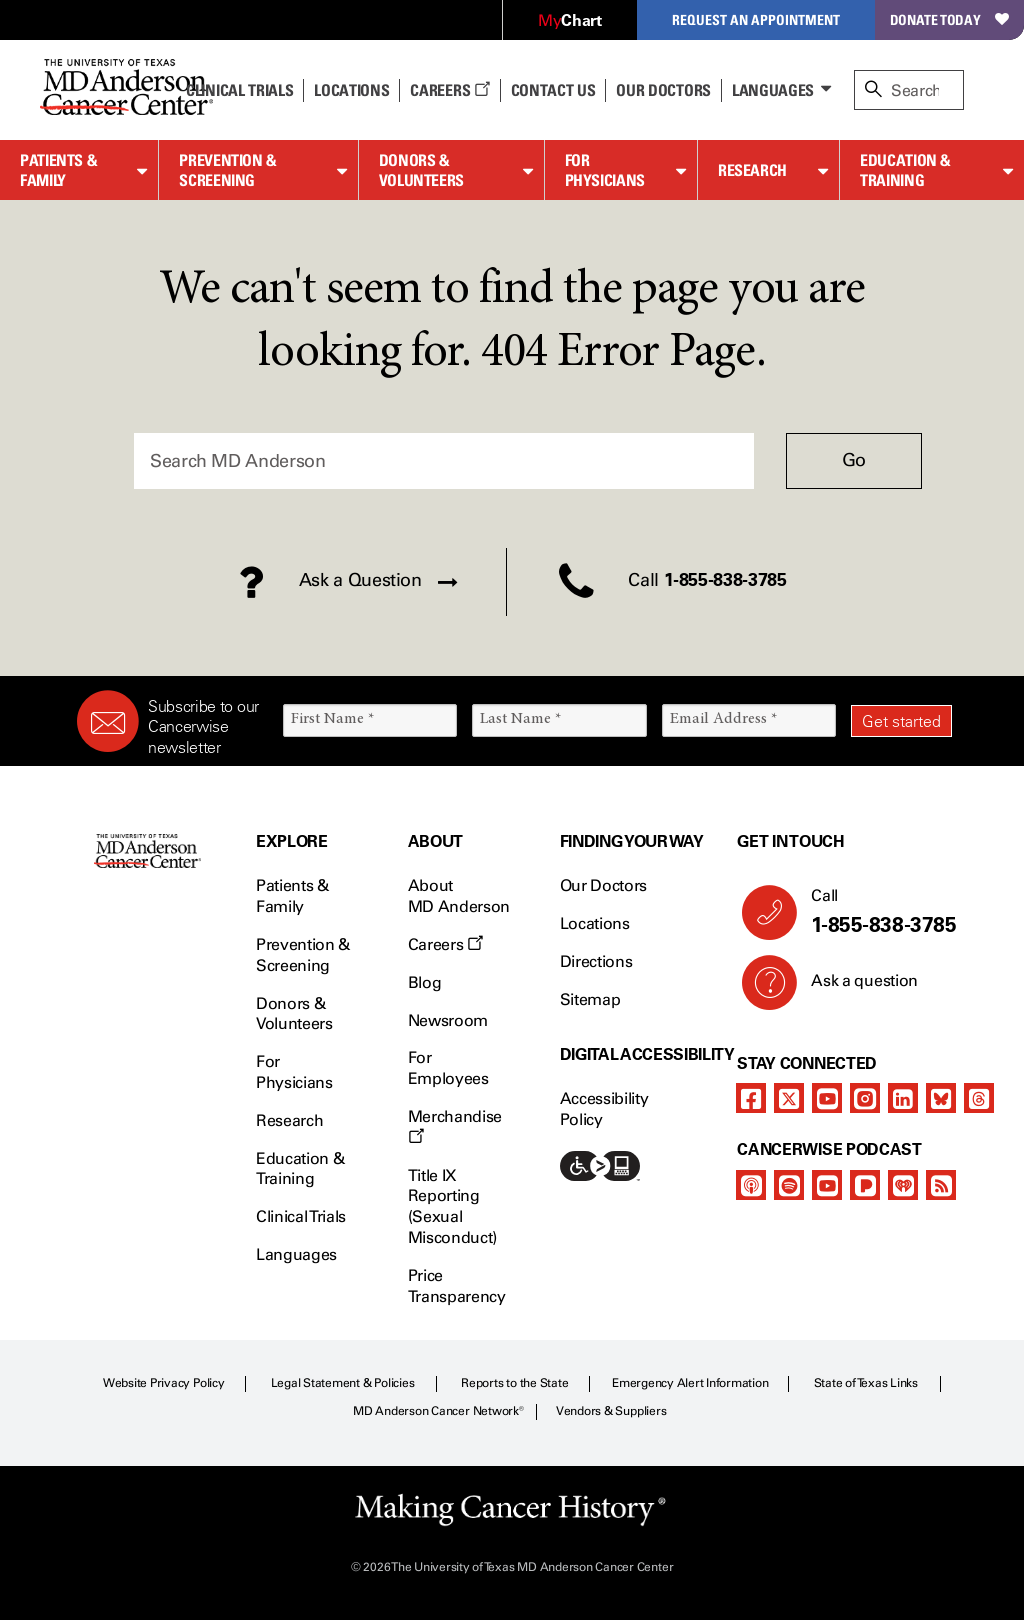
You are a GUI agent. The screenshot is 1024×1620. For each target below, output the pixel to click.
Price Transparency (457, 1286)
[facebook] (751, 1098)
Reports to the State (514, 1383)
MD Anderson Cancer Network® (438, 1411)
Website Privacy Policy (164, 1383)
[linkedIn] (903, 1098)
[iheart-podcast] (903, 1185)
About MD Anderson (459, 896)
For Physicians (605, 170)
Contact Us (553, 90)
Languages (773, 90)
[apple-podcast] (751, 1185)
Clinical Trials (239, 90)
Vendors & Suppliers (611, 1411)
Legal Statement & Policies (343, 1383)
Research (752, 170)
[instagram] (865, 1098)
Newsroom (448, 1020)
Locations (595, 923)
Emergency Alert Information (690, 1383)
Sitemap (590, 999)
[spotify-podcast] (789, 1185)
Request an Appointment (756, 19)
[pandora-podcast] (865, 1185)
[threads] (979, 1098)
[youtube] (827, 1098)
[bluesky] (941, 1098)
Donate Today (949, 19)
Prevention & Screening (228, 170)
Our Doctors (663, 90)
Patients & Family (58, 170)
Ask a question (852, 988)
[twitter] (789, 1098)
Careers (449, 90)
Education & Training (905, 170)
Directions (596, 961)
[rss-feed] (941, 1185)
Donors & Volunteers (421, 170)
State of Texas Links (866, 1383)
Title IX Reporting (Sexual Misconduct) (452, 1206)
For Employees (448, 1068)
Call (873, 912)
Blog (425, 982)
